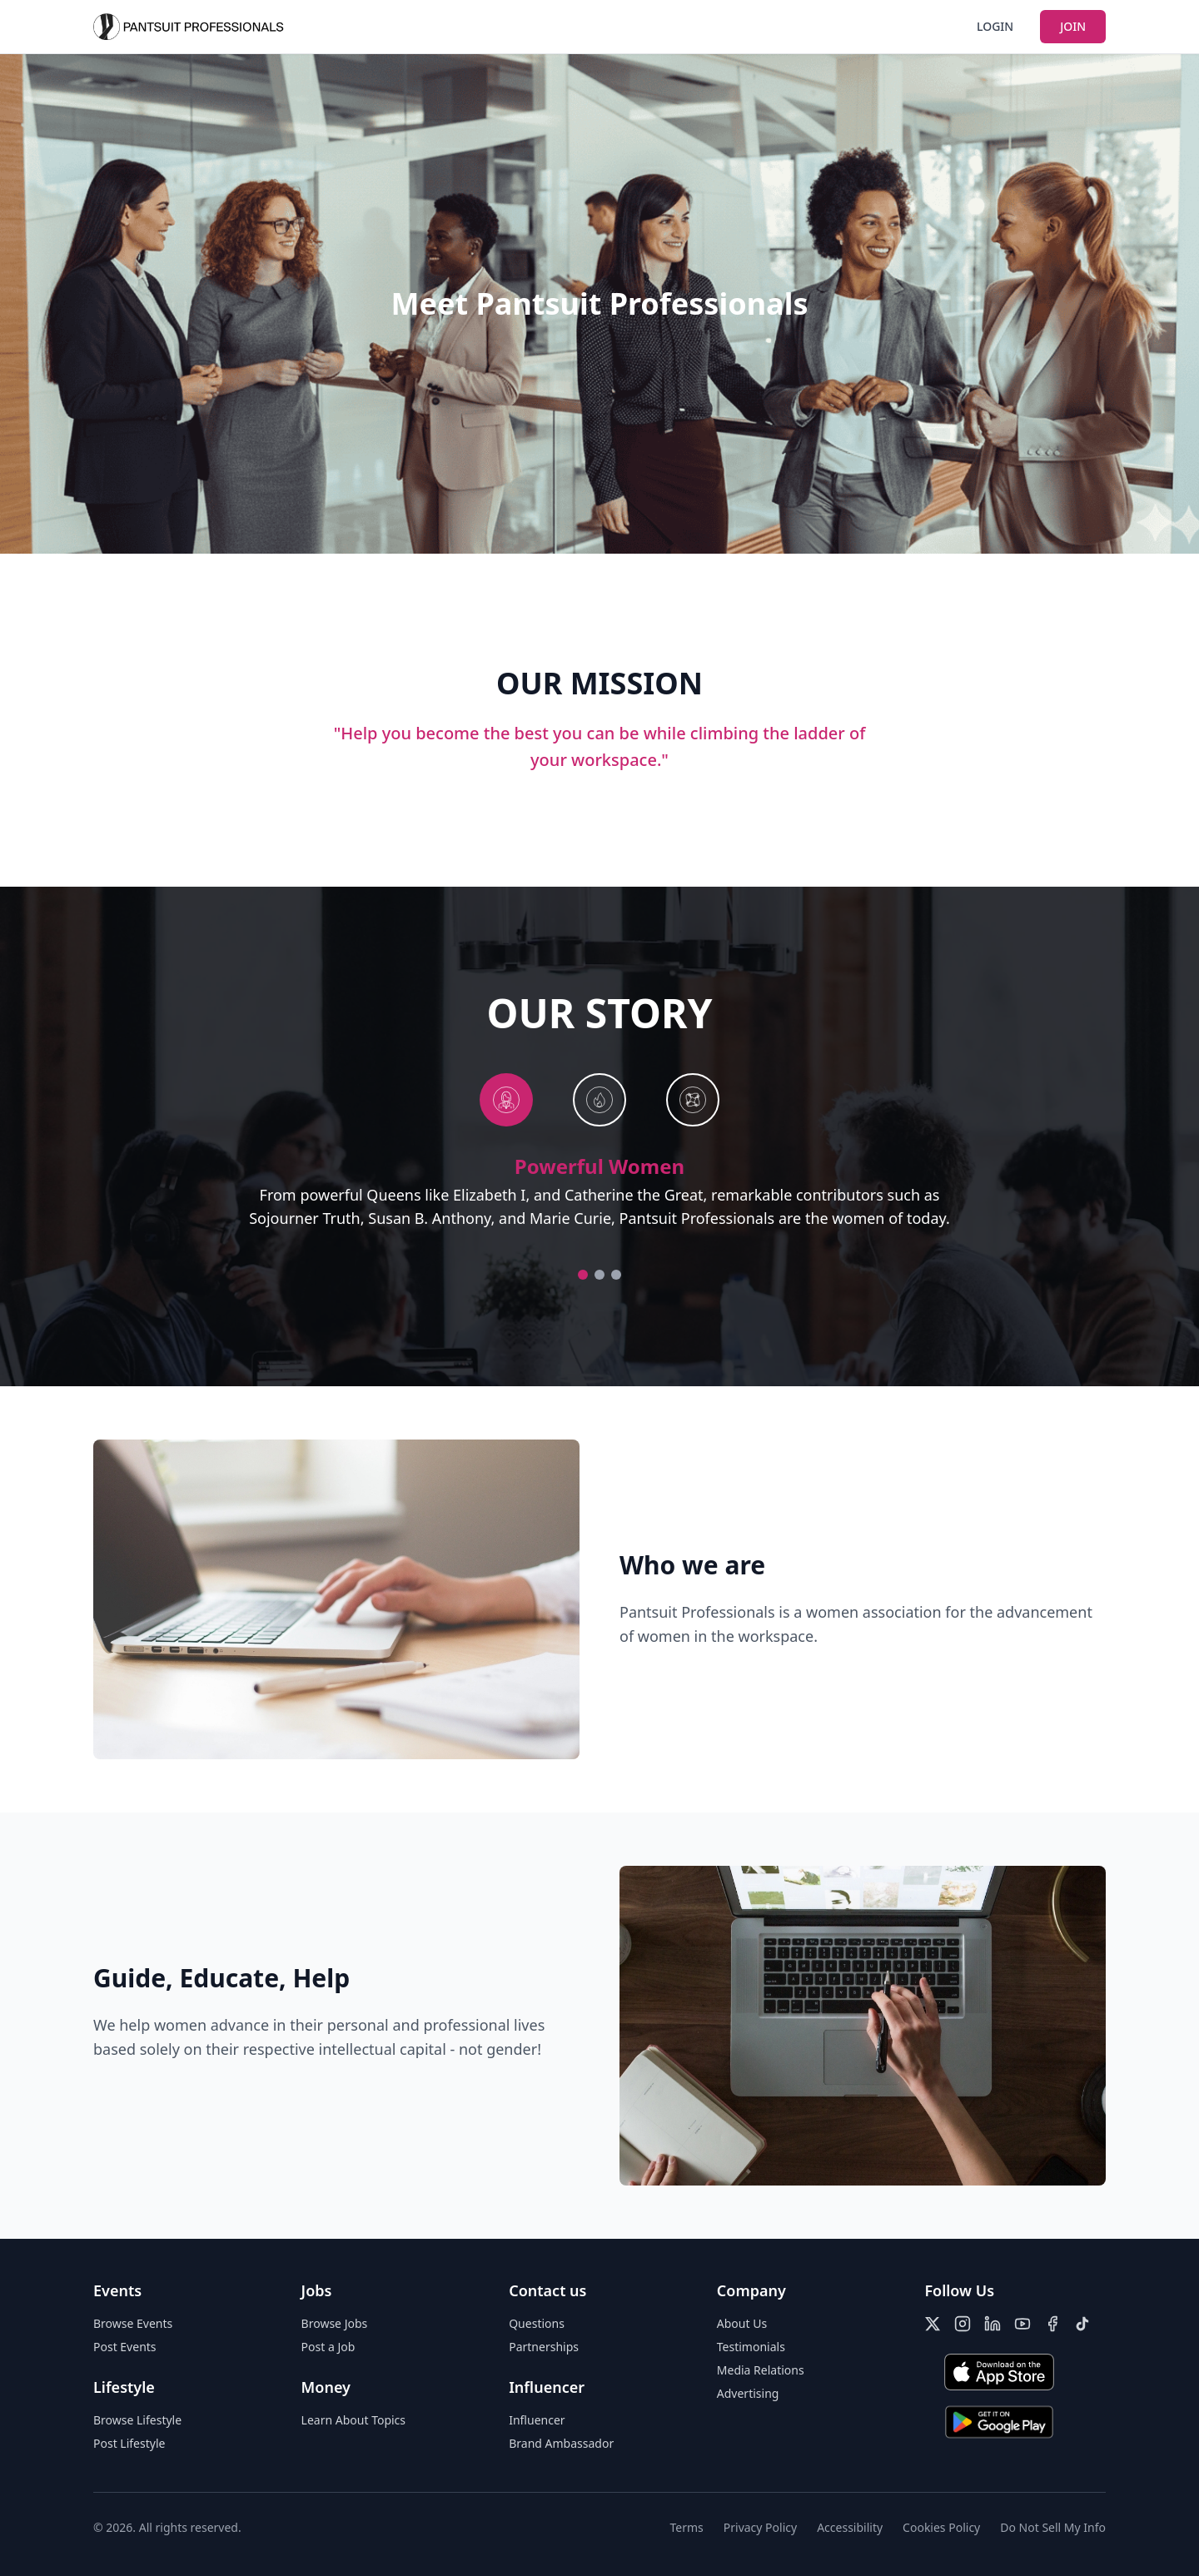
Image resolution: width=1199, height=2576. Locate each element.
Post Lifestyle (129, 2443)
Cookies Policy (941, 2527)
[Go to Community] (599, 1275)
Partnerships (544, 2347)
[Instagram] (962, 2323)
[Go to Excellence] (616, 1275)
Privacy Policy (760, 2527)
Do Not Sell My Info (1053, 2527)
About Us (742, 2323)
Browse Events (132, 2323)
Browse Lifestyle (137, 2420)
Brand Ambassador (561, 2443)
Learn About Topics (353, 2420)
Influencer (537, 2420)
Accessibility (850, 2527)
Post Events (125, 2347)
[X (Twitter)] (932, 2323)
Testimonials (751, 2347)
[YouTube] (1022, 2323)
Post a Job (328, 2347)
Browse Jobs (334, 2323)
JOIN (1073, 26)
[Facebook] (1052, 2323)
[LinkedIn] (992, 2323)
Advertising (748, 2393)
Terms (687, 2527)
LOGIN (995, 26)
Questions (537, 2323)
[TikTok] (1082, 2323)
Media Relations (760, 2370)
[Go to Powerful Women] (583, 1275)
